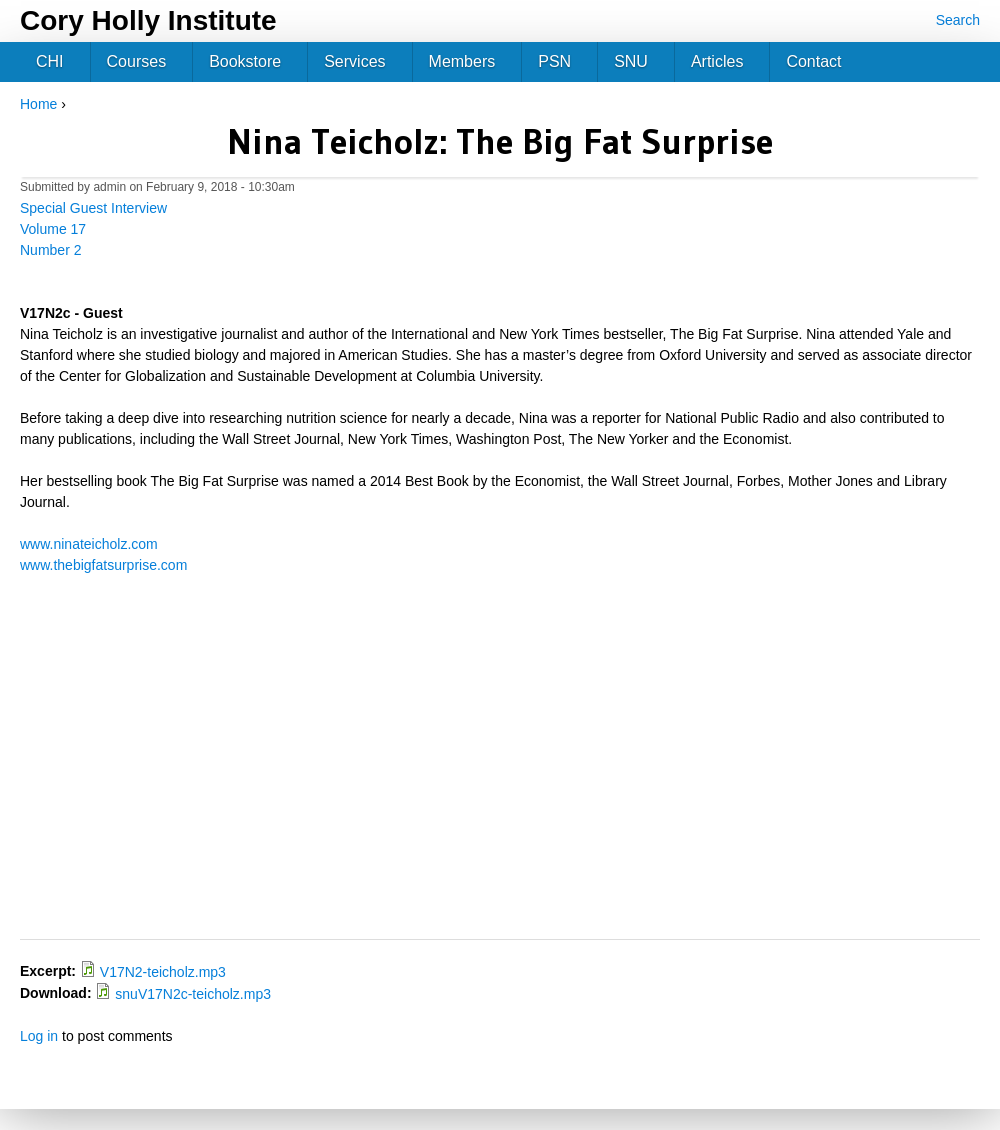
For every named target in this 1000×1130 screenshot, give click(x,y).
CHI (50, 61)
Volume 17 (53, 229)
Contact (813, 61)
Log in (39, 1036)
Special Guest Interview (93, 208)
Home (38, 104)
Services (354, 61)
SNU (631, 61)
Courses (137, 61)
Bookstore (245, 61)
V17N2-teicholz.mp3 (163, 972)
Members (462, 61)
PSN (554, 61)
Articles (717, 61)
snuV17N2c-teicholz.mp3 (193, 994)
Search (958, 20)
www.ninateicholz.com (89, 544)
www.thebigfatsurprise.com (103, 565)
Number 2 (50, 250)
